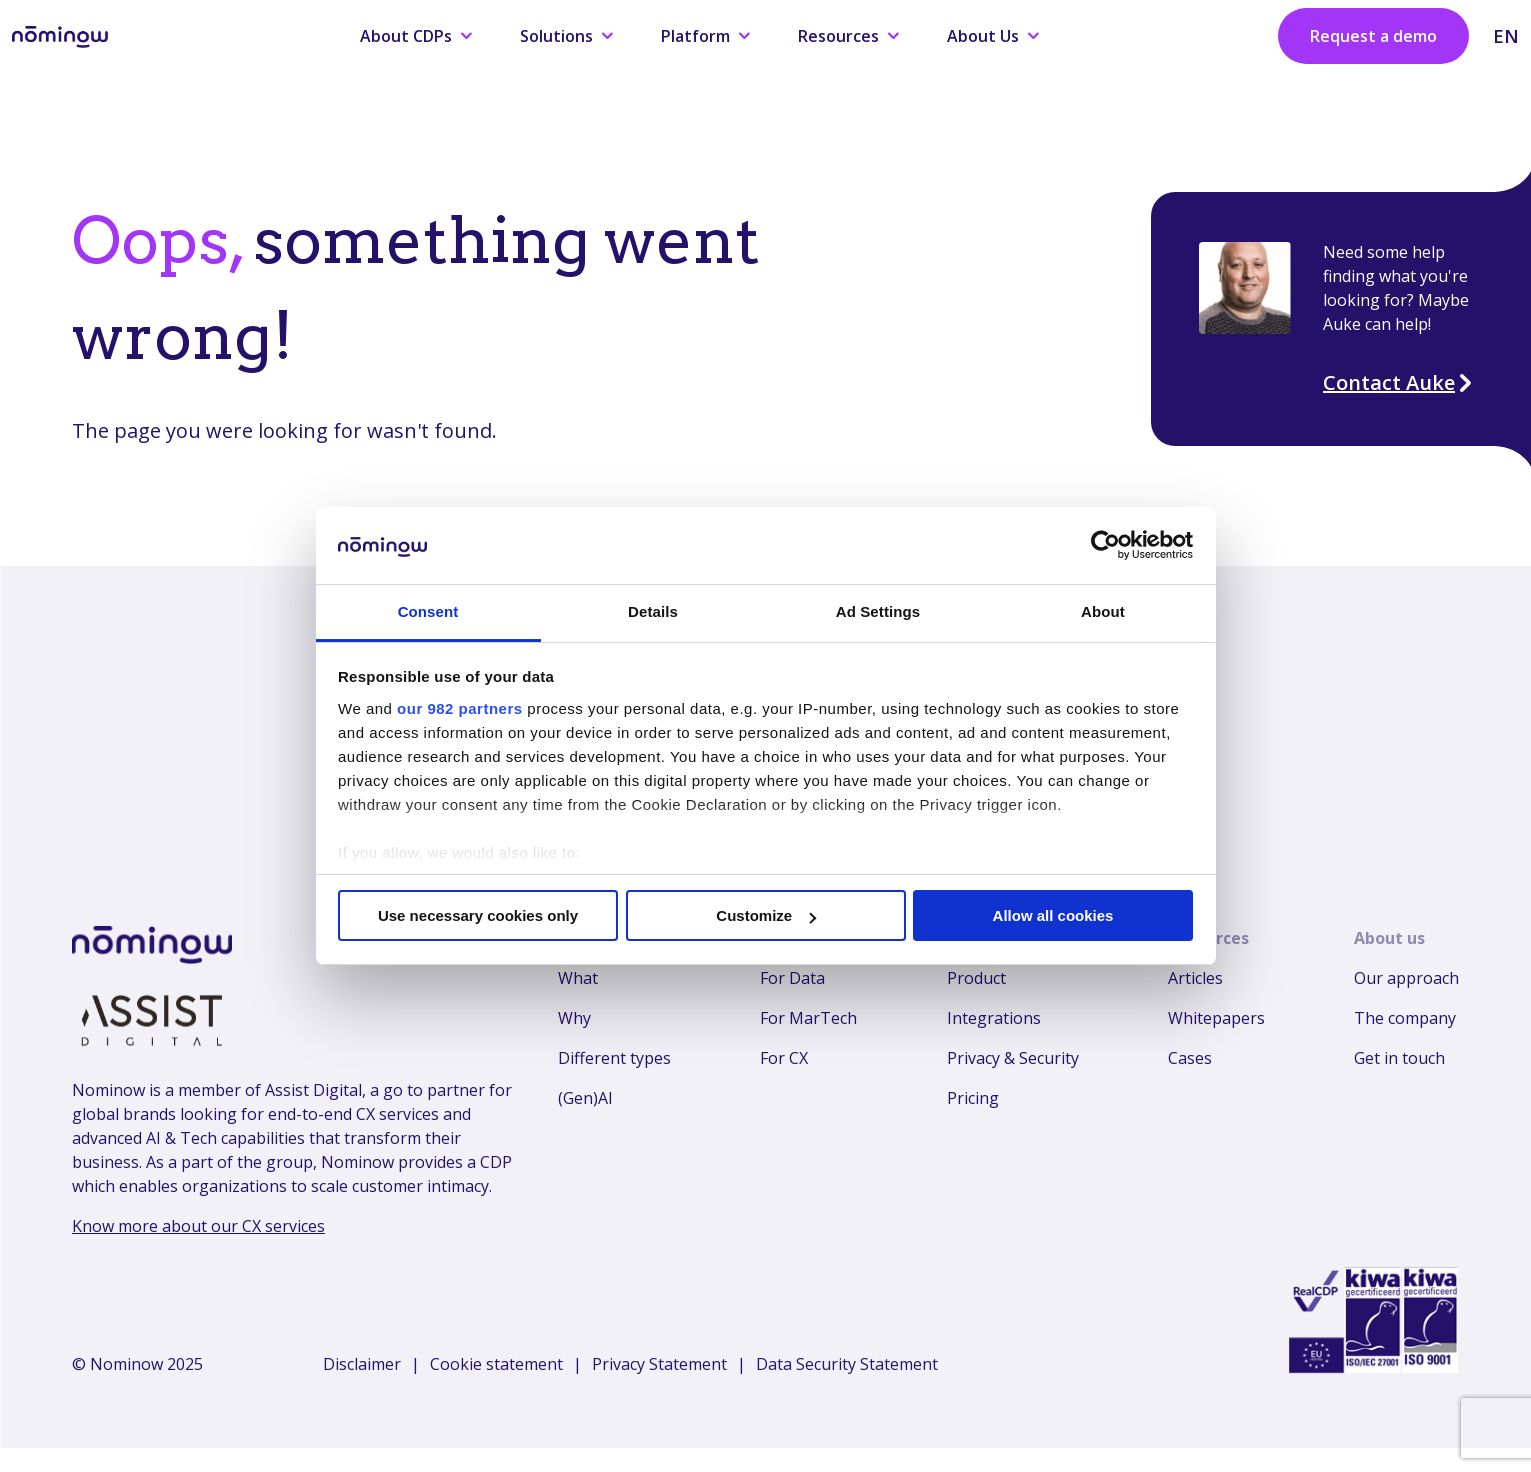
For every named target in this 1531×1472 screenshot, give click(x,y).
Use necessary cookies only (478, 915)
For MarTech (808, 1018)
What (578, 978)
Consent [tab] (428, 611)
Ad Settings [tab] (878, 611)
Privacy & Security (1013, 1058)
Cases (1190, 1058)
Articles (1195, 978)
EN (1506, 36)
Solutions (566, 36)
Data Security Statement (847, 1364)
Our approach (1406, 978)
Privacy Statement (659, 1364)
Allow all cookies (1053, 915)
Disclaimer (362, 1364)
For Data (792, 978)
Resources (848, 36)
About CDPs (416, 36)
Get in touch (1399, 1058)
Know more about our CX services (198, 1226)
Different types (614, 1058)
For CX (784, 1058)
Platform (705, 36)
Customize (766, 915)
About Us (993, 36)
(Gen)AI (585, 1098)
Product (976, 978)
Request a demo (1373, 36)
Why (574, 1018)
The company (1405, 1018)
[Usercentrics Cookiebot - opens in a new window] (1105, 545)
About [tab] (1103, 611)
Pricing (973, 1098)
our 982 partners (460, 708)
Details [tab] (653, 611)
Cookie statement (496, 1364)
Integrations (994, 1018)
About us (1389, 938)
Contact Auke (1399, 382)
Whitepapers (1216, 1018)
